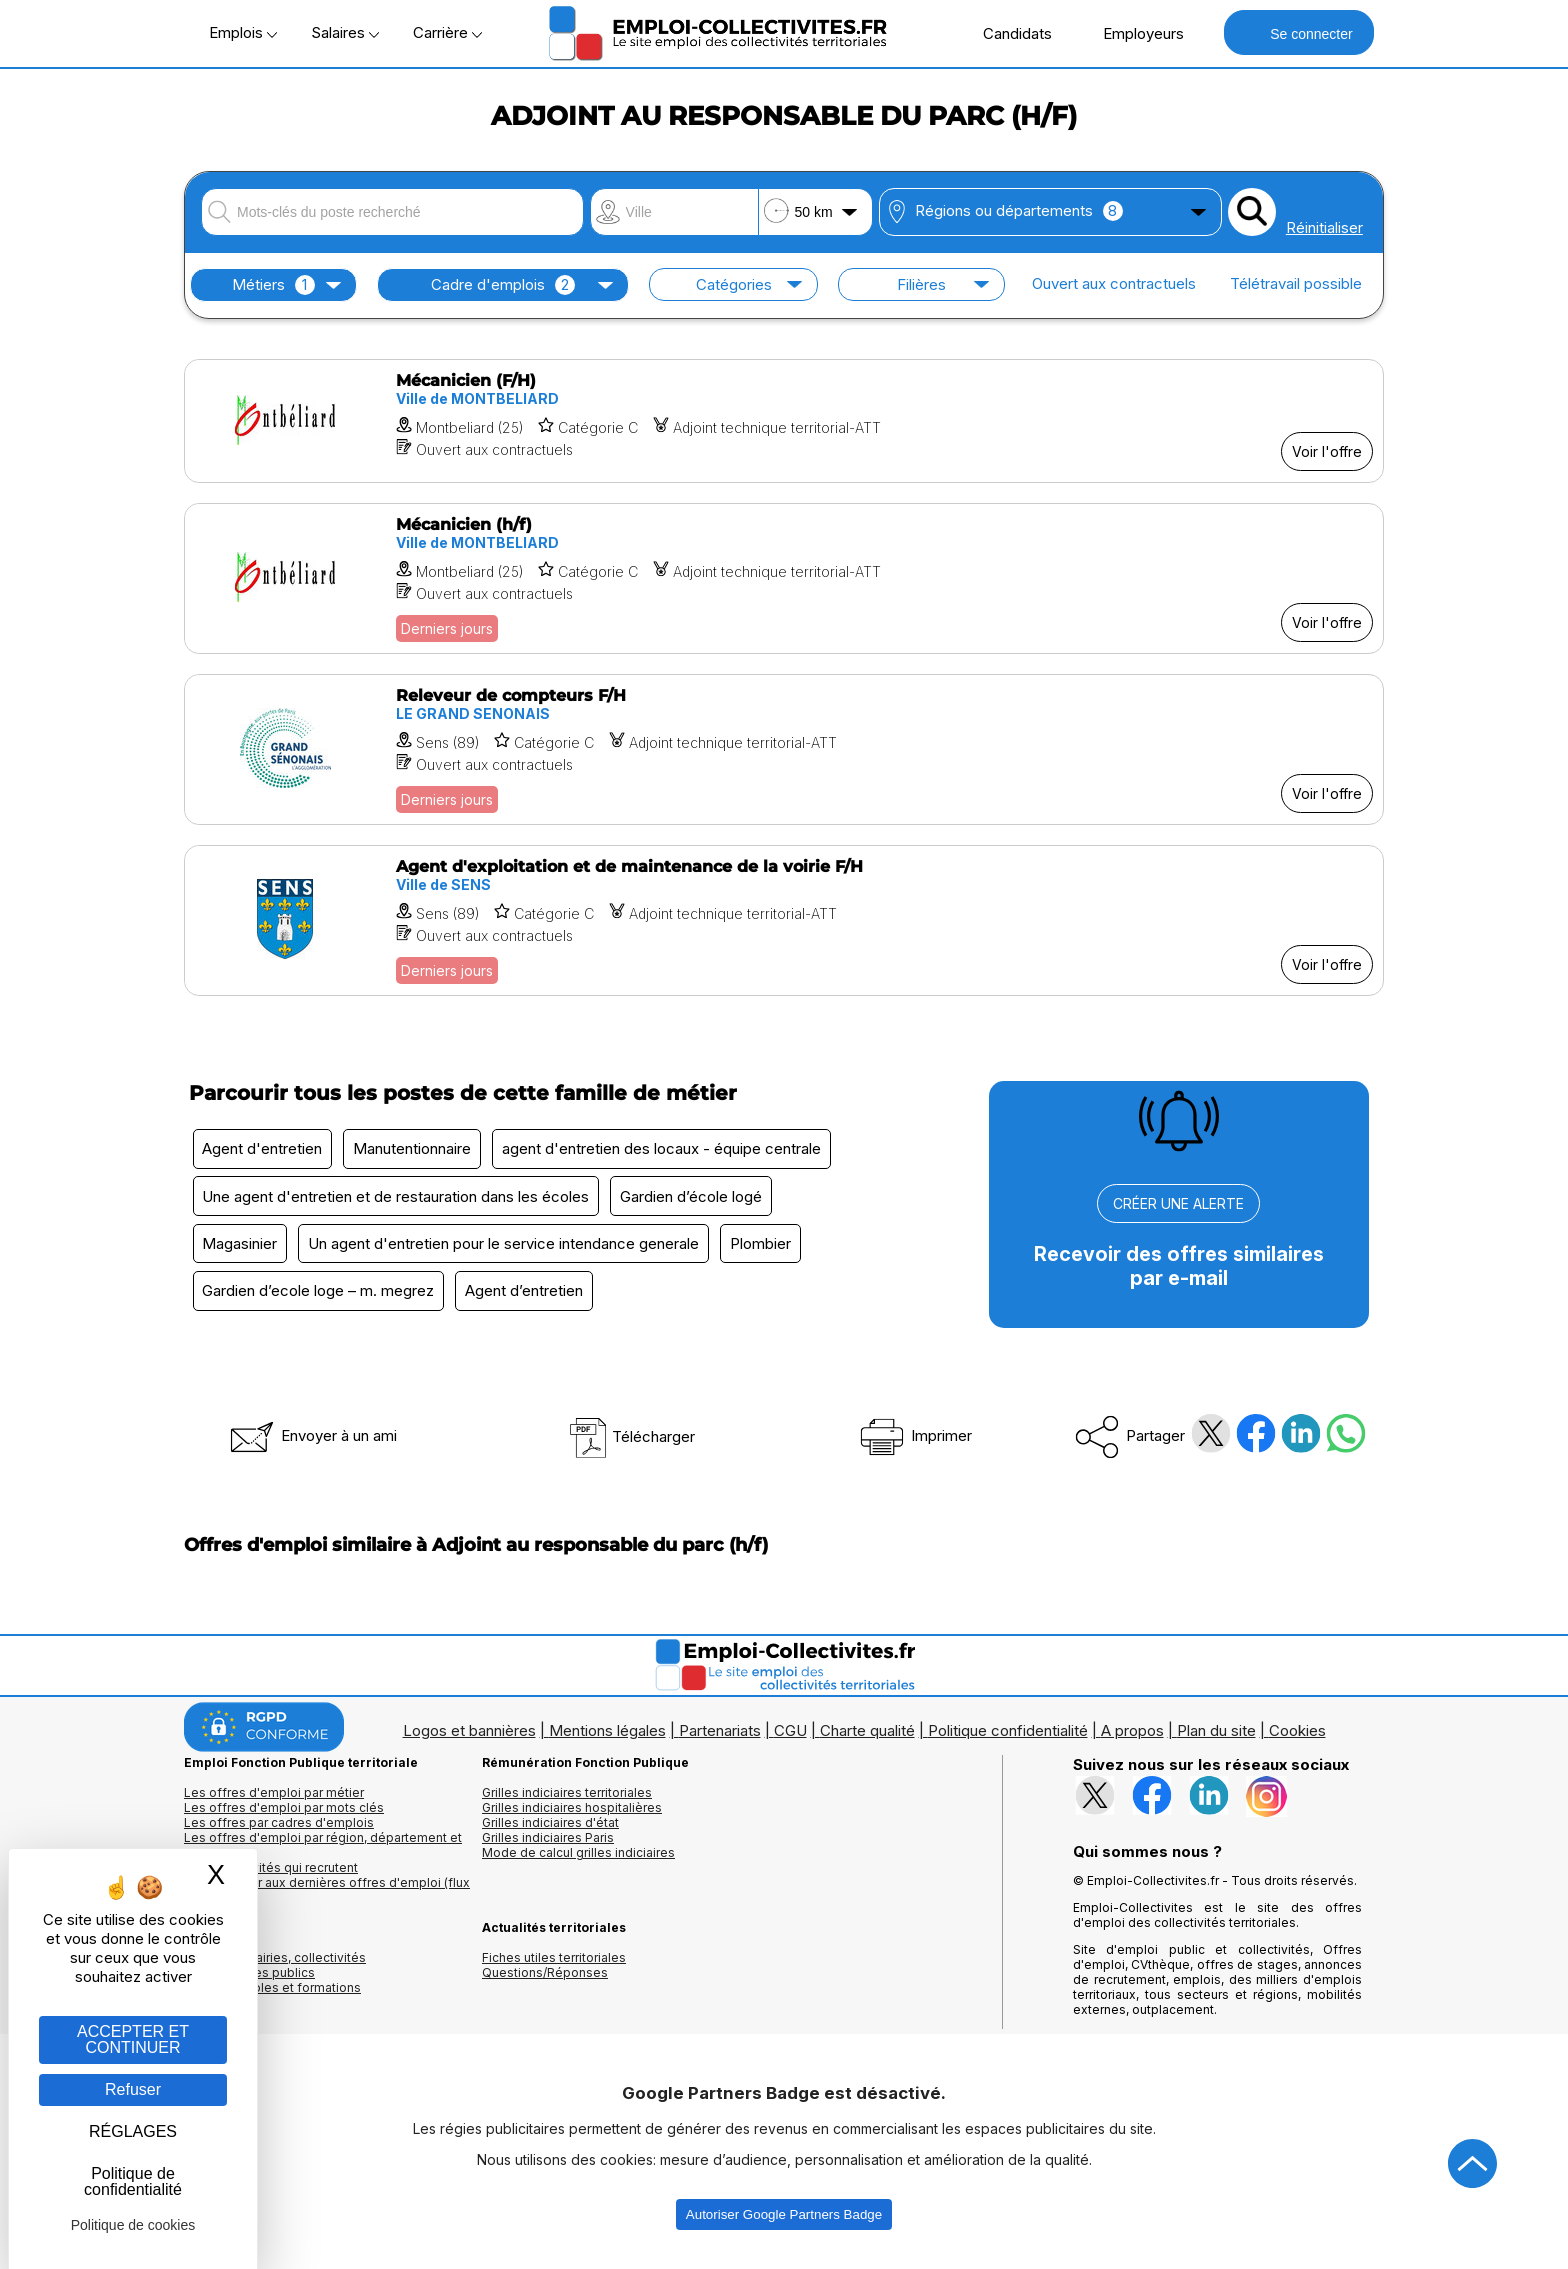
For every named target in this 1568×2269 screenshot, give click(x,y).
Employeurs (1133, 33)
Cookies (1297, 1736)
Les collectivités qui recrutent (271, 1873)
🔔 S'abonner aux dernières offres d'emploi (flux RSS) (327, 1896)
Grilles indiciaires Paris (548, 1843)
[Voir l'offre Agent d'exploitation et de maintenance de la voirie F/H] (784, 920)
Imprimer (914, 1441)
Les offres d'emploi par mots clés (284, 1813)
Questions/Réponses (545, 1978)
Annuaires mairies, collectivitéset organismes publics (275, 1971)
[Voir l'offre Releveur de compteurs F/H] (784, 749)
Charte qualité (867, 1736)
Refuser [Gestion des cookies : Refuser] (133, 2089)
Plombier (768, 1247)
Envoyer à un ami (312, 1441)
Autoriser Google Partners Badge (784, 2220)
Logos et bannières (469, 1736)
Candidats (1007, 33)
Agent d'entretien (264, 1149)
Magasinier (241, 1247)
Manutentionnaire (417, 1149)
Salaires (345, 32)
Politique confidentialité (1008, 1736)
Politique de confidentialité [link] (133, 2181)
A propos (1132, 1736)
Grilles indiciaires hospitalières (572, 1813)
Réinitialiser (1324, 227)
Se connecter (1298, 32)
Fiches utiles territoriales (554, 1963)
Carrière (447, 32)
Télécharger (631, 1442)
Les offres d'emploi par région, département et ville (323, 1851)
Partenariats (720, 1736)
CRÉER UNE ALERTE (1178, 1203)
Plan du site (1216, 1736)
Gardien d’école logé (696, 1198)
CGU (790, 1736)
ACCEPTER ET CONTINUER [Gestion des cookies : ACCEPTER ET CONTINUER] (133, 2039)
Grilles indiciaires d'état (550, 1828)
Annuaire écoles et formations (272, 1993)
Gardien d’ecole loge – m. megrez (320, 1296)
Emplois (243, 32)
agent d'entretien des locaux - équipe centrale (669, 1149)
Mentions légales (607, 1736)
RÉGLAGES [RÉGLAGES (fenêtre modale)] (133, 2131)
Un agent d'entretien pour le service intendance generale (508, 1247)
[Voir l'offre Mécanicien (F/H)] (784, 421)
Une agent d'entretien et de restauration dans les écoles (397, 1198)
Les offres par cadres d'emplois (279, 1828)
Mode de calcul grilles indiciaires (578, 1858)
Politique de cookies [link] (133, 2225)
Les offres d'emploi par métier (274, 1798)
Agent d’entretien (529, 1296)
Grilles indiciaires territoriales (567, 1798)
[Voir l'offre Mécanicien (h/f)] (784, 578)
